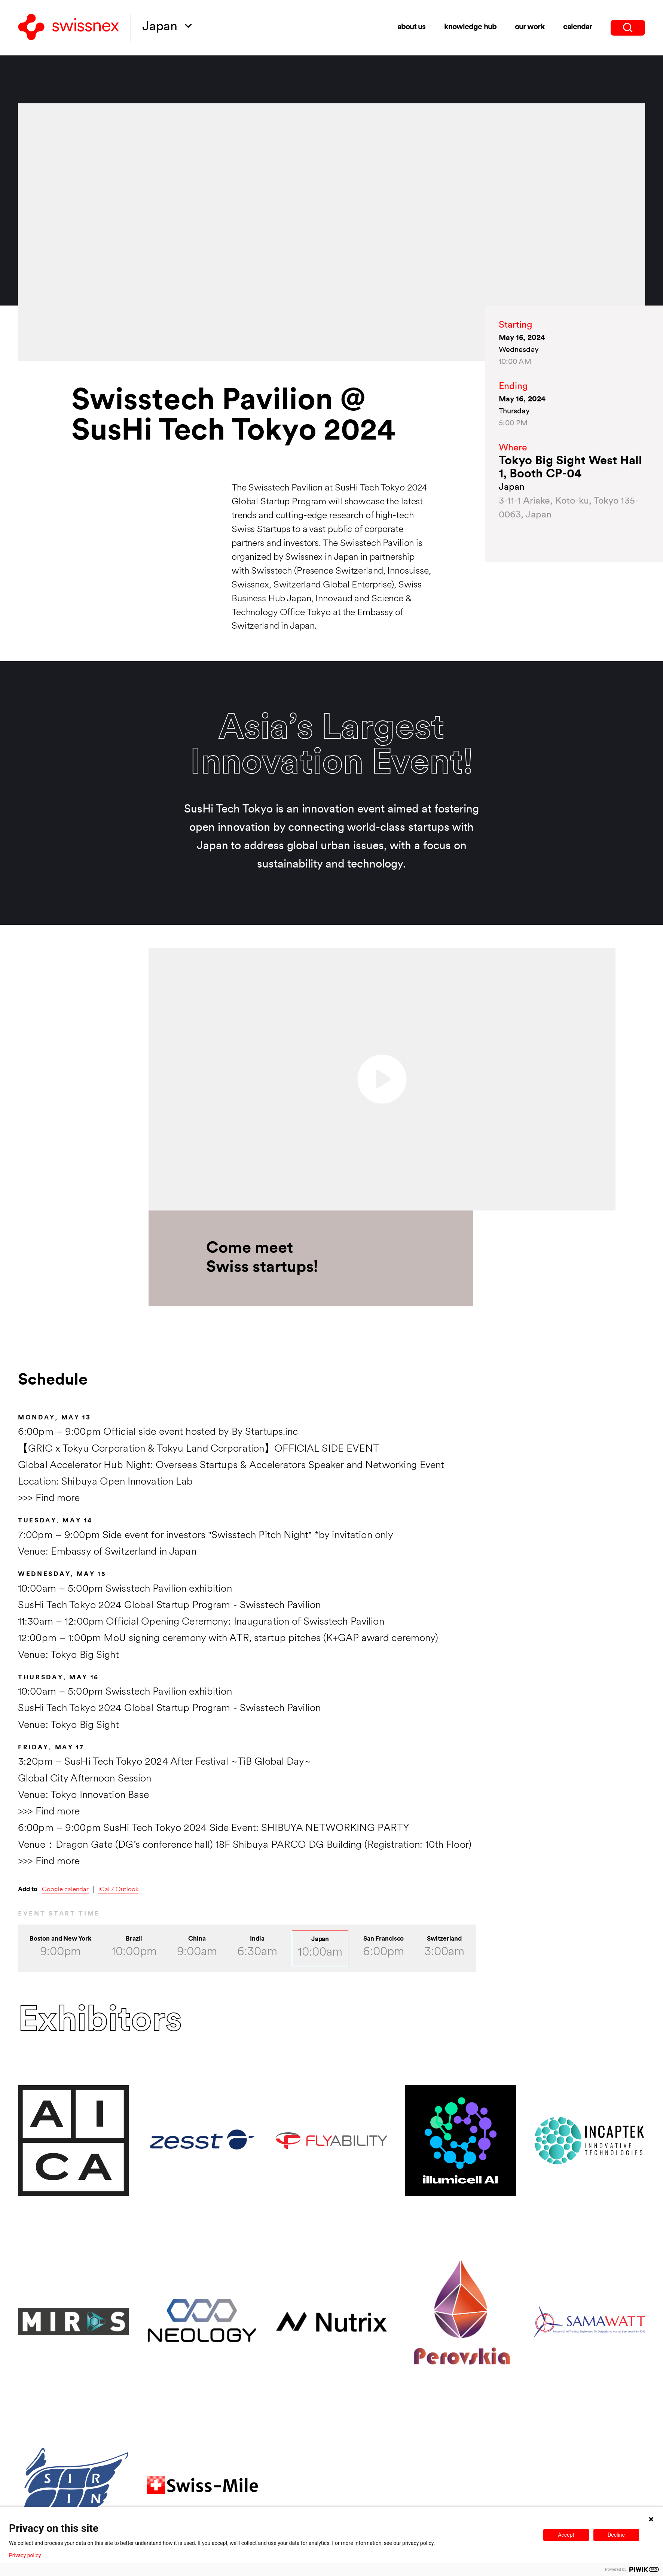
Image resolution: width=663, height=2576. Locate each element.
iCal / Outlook (118, 1889)
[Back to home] (68, 27)
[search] (628, 28)
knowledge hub (470, 27)
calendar (577, 27)
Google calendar (65, 1889)
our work (530, 27)
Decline (616, 2535)
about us (411, 27)
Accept (566, 2535)
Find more (58, 1499)
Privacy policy (25, 2555)
